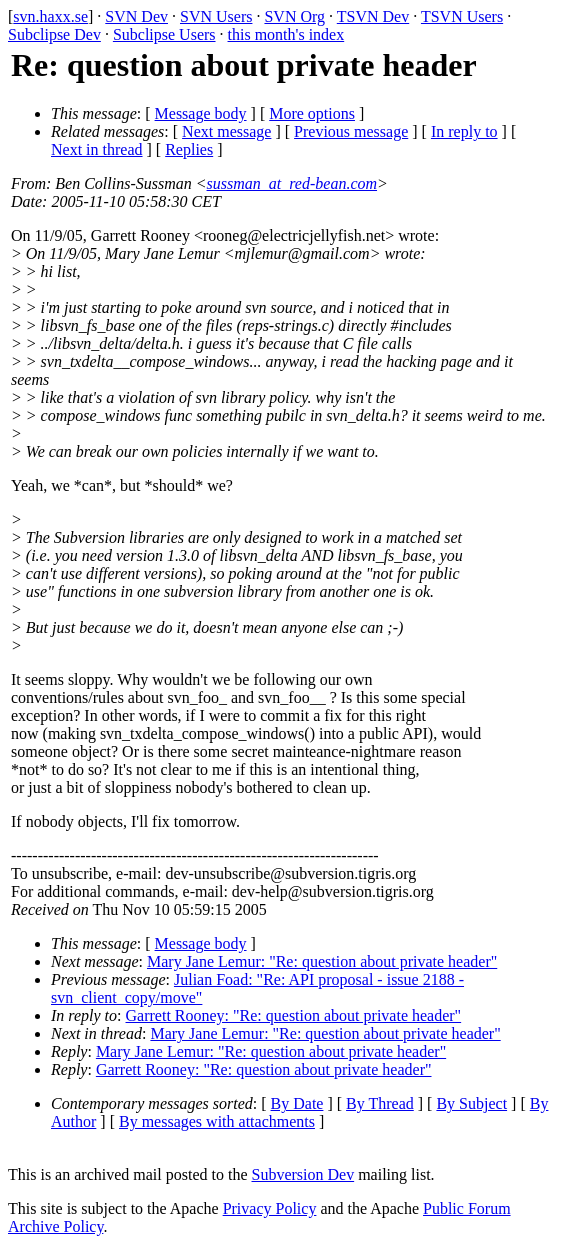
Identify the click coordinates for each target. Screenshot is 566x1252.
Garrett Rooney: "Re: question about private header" (294, 1015)
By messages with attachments (217, 1121)
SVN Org (294, 16)
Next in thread (97, 149)
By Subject (471, 1103)
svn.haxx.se (50, 16)
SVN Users (216, 16)
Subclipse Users (164, 34)
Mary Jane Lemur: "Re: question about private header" (322, 961)
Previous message (351, 131)
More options (312, 113)
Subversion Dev (303, 1174)
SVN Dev (136, 16)
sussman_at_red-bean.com (292, 183)
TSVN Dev (373, 16)
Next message (226, 131)
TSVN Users (462, 16)
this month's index (286, 34)
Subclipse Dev (54, 34)
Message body (201, 113)
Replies (189, 149)
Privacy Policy (270, 1208)
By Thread (380, 1103)
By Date (297, 1103)
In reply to (464, 131)
